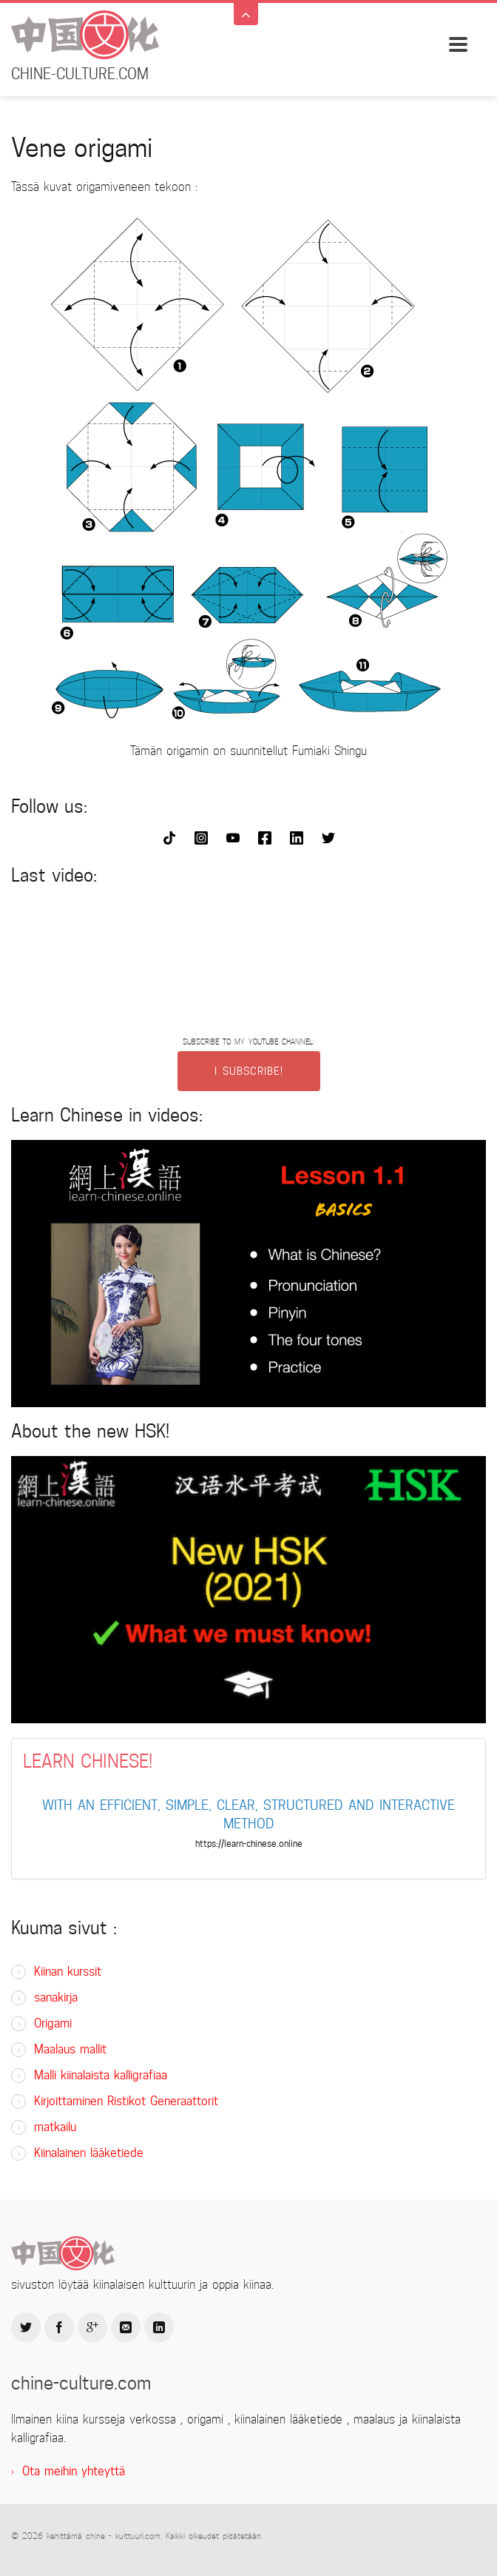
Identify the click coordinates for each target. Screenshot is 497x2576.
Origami (53, 2023)
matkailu (55, 2127)
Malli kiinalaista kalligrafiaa (100, 2075)
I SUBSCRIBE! (248, 1071)
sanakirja (56, 1997)
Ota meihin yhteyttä (73, 2471)
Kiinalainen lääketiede (88, 2153)
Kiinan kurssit (67, 1972)
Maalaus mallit (70, 2049)
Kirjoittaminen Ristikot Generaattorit (126, 2101)
